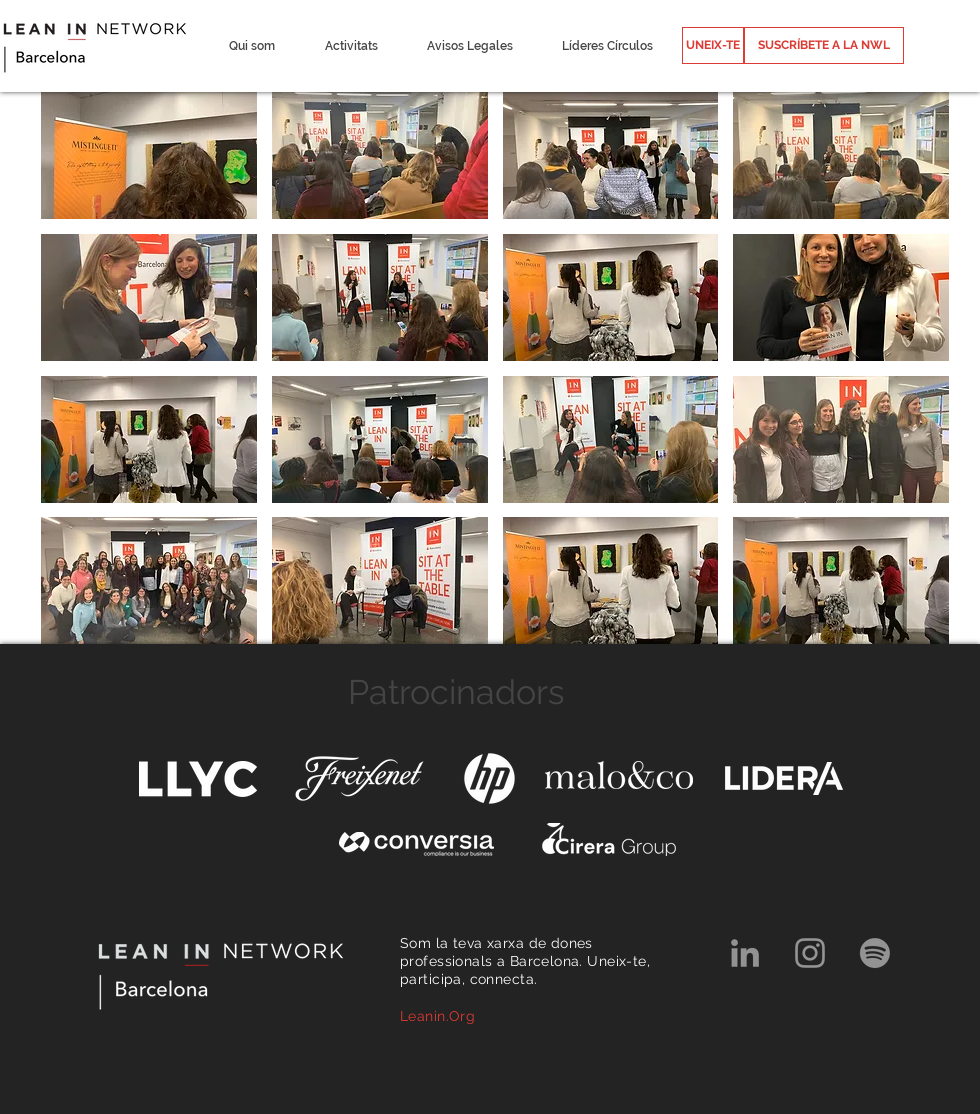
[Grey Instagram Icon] (810, 953)
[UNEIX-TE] (713, 45)
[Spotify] (875, 953)
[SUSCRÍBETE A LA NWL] (824, 45)
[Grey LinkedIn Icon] (745, 953)
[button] (251, 46)
